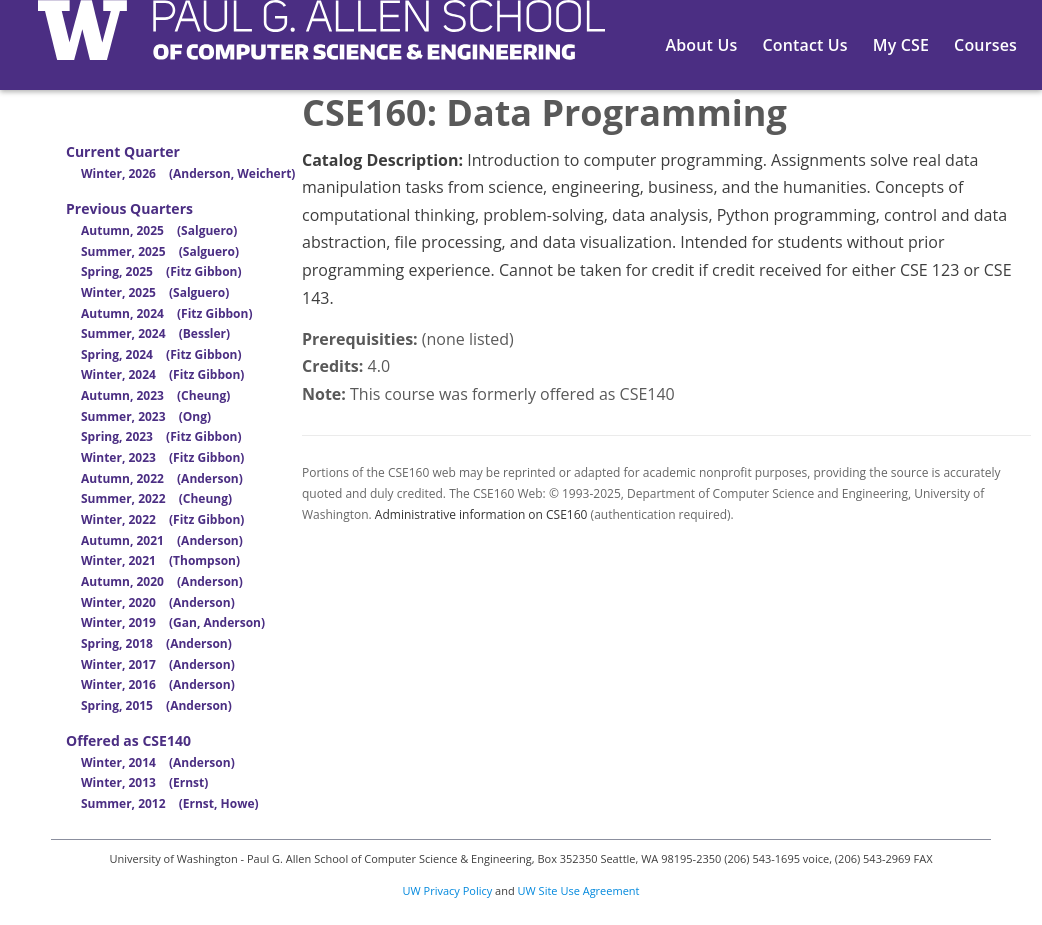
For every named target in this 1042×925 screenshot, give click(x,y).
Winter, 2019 (173, 622)
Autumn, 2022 (162, 478)
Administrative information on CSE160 (481, 514)
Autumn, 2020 (162, 581)
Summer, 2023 (146, 416)
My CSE (901, 45)
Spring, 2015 (156, 705)
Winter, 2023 (162, 457)
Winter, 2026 (188, 173)
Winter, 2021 (160, 560)
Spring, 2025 (161, 271)
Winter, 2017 (158, 664)
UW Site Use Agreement (579, 890)
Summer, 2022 (156, 498)
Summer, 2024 (155, 333)
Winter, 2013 (144, 782)
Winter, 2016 (158, 684)
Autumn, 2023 (155, 395)
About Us (702, 45)
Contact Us (804, 45)
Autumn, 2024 (166, 313)
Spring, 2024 (161, 354)
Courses (985, 45)
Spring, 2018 (156, 643)
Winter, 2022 (162, 519)
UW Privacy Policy (448, 890)
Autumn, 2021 (162, 540)
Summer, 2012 (170, 803)
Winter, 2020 (158, 602)
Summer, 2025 (160, 251)
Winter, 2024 (162, 374)
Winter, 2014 (158, 762)
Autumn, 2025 (159, 230)
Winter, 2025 (155, 292)
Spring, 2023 (161, 436)
